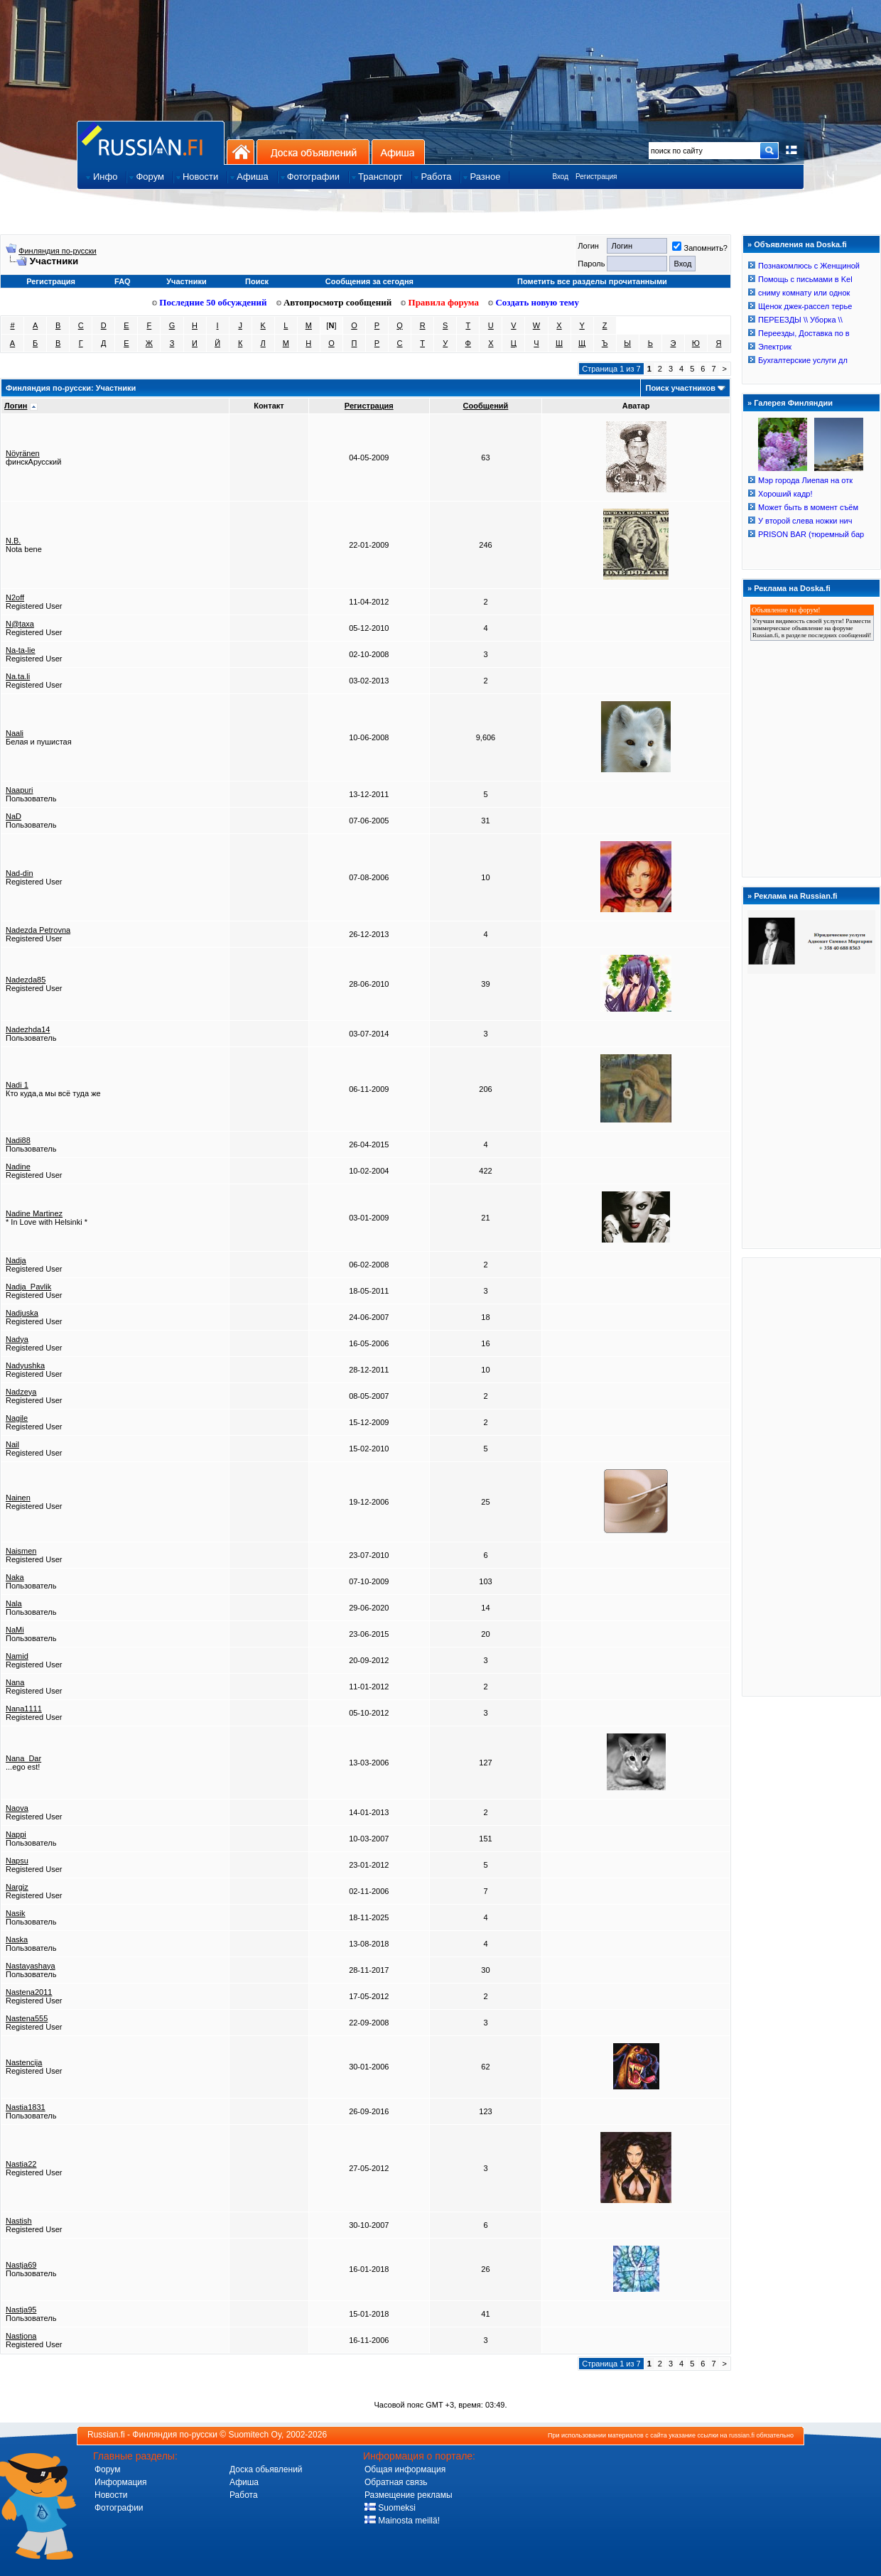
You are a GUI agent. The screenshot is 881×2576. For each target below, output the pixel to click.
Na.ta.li (18, 676)
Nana (15, 1682)
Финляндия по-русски (57, 251)
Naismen (21, 1551)
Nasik (16, 1913)
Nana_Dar (23, 1758)
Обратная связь (395, 2482)
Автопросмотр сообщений (334, 302)
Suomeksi (390, 2508)
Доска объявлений (312, 151)
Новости (110, 2495)
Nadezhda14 (28, 1029)
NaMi (15, 1629)
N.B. (13, 540)
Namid (17, 1656)
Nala (14, 1603)
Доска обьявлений (266, 2469)
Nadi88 (18, 1140)
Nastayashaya (30, 1965)
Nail (12, 1444)
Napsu (17, 1860)
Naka (15, 1577)
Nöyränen (23, 453)
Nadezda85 (25, 979)
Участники (186, 281)
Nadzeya (21, 1391)
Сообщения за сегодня (369, 281)
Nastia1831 (25, 2107)
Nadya (17, 1339)
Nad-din (19, 873)
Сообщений (486, 405)
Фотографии (119, 2508)
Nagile (17, 1418)
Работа (243, 2495)
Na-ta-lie (21, 650)
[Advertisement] (811, 1476)
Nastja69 (21, 2265)
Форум (107, 2469)
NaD (13, 816)
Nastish (19, 2221)
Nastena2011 (29, 1992)
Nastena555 (27, 2018)
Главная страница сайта (151, 142)
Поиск (257, 281)
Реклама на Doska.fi (792, 588)
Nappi (16, 1834)
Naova (17, 1808)
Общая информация (404, 2469)
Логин (15, 405)
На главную (240, 151)
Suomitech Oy (255, 2435)
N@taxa (20, 623)
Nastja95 (21, 2309)
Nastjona (21, 2336)
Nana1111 (24, 1708)
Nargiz (17, 1887)
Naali (14, 733)
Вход (560, 176)
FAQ (122, 281)
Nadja (16, 1260)
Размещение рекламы (408, 2495)
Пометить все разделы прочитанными (592, 281)
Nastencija (24, 2062)
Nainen (18, 1497)
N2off (15, 597)
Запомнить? (700, 248)
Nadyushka (25, 1365)
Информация (120, 2482)
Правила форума (440, 302)
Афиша (398, 151)
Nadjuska (22, 1313)
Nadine (18, 1166)
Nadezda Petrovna (38, 930)
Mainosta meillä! (402, 2521)
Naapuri (19, 790)
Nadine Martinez (34, 1213)
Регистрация (596, 176)
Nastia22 (21, 2164)
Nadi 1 (17, 1085)
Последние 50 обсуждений (209, 302)
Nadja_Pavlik (28, 1286)
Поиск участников (680, 388)
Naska (17, 1939)
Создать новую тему (533, 302)
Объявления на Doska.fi (800, 244)
